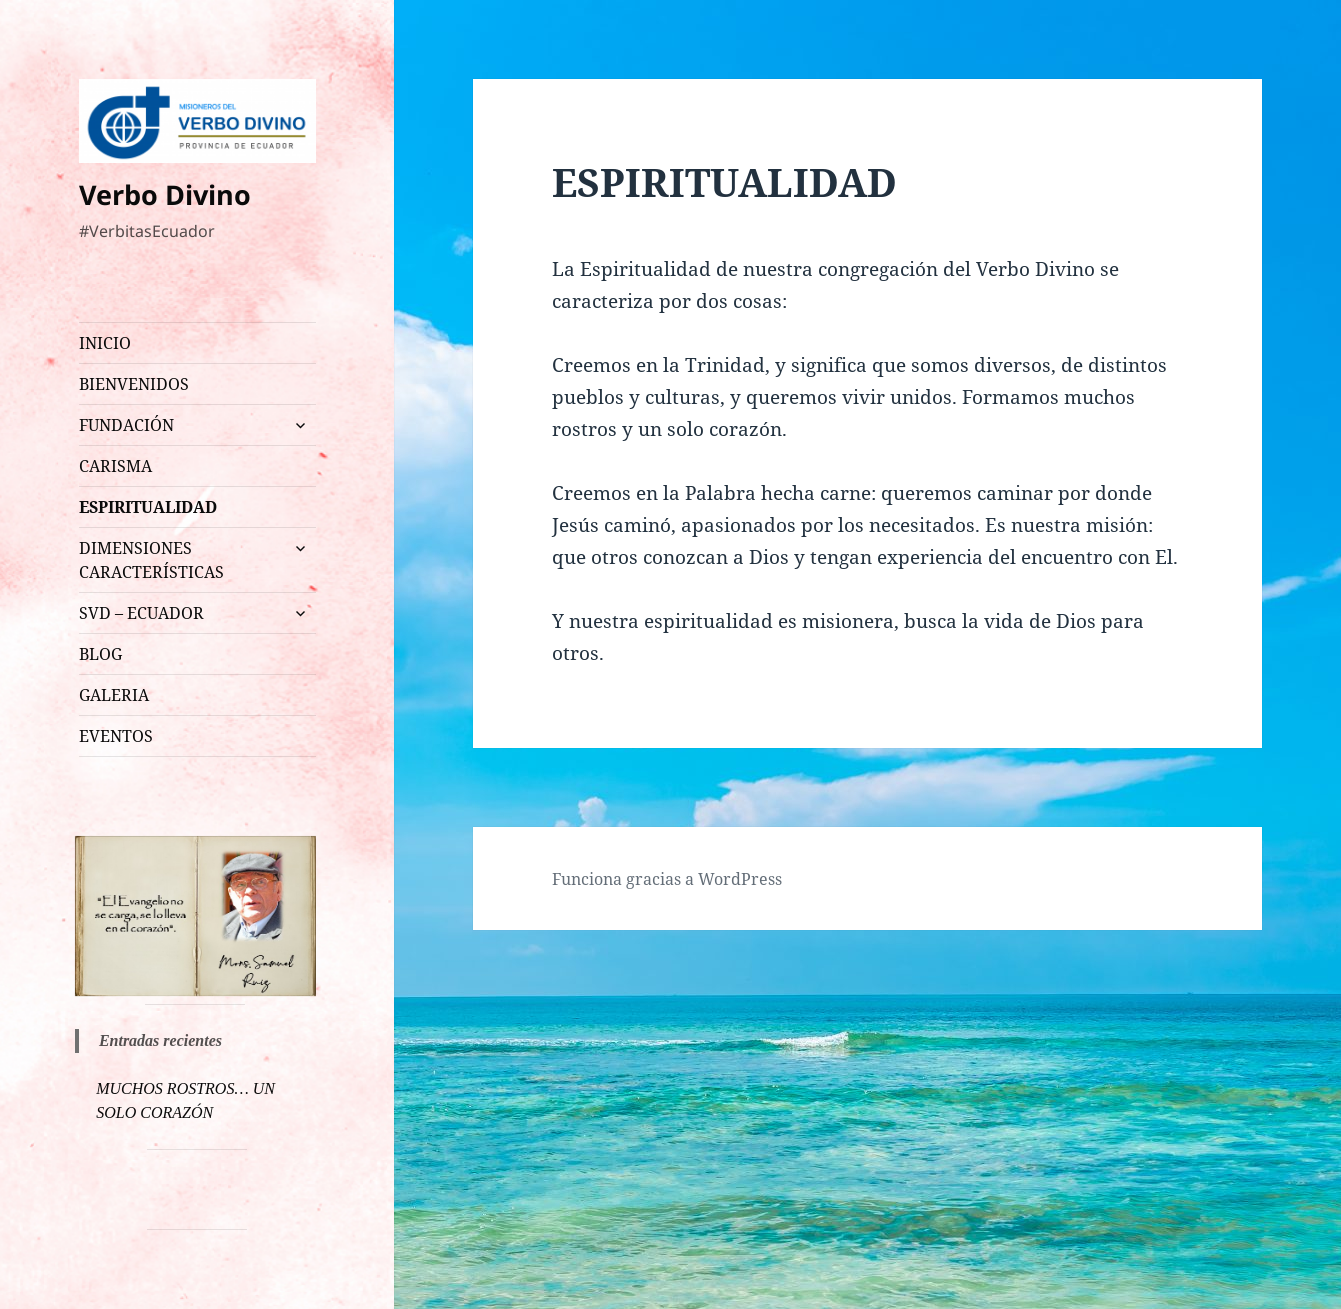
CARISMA (115, 466)
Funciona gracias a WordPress (667, 879)
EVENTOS (116, 736)
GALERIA (114, 695)
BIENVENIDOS (134, 384)
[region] (195, 916)
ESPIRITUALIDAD (148, 507)
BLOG (100, 654)
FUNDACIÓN (126, 425)
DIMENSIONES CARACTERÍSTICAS (151, 560)
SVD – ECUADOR (141, 613)
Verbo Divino (165, 194)
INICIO (105, 343)
